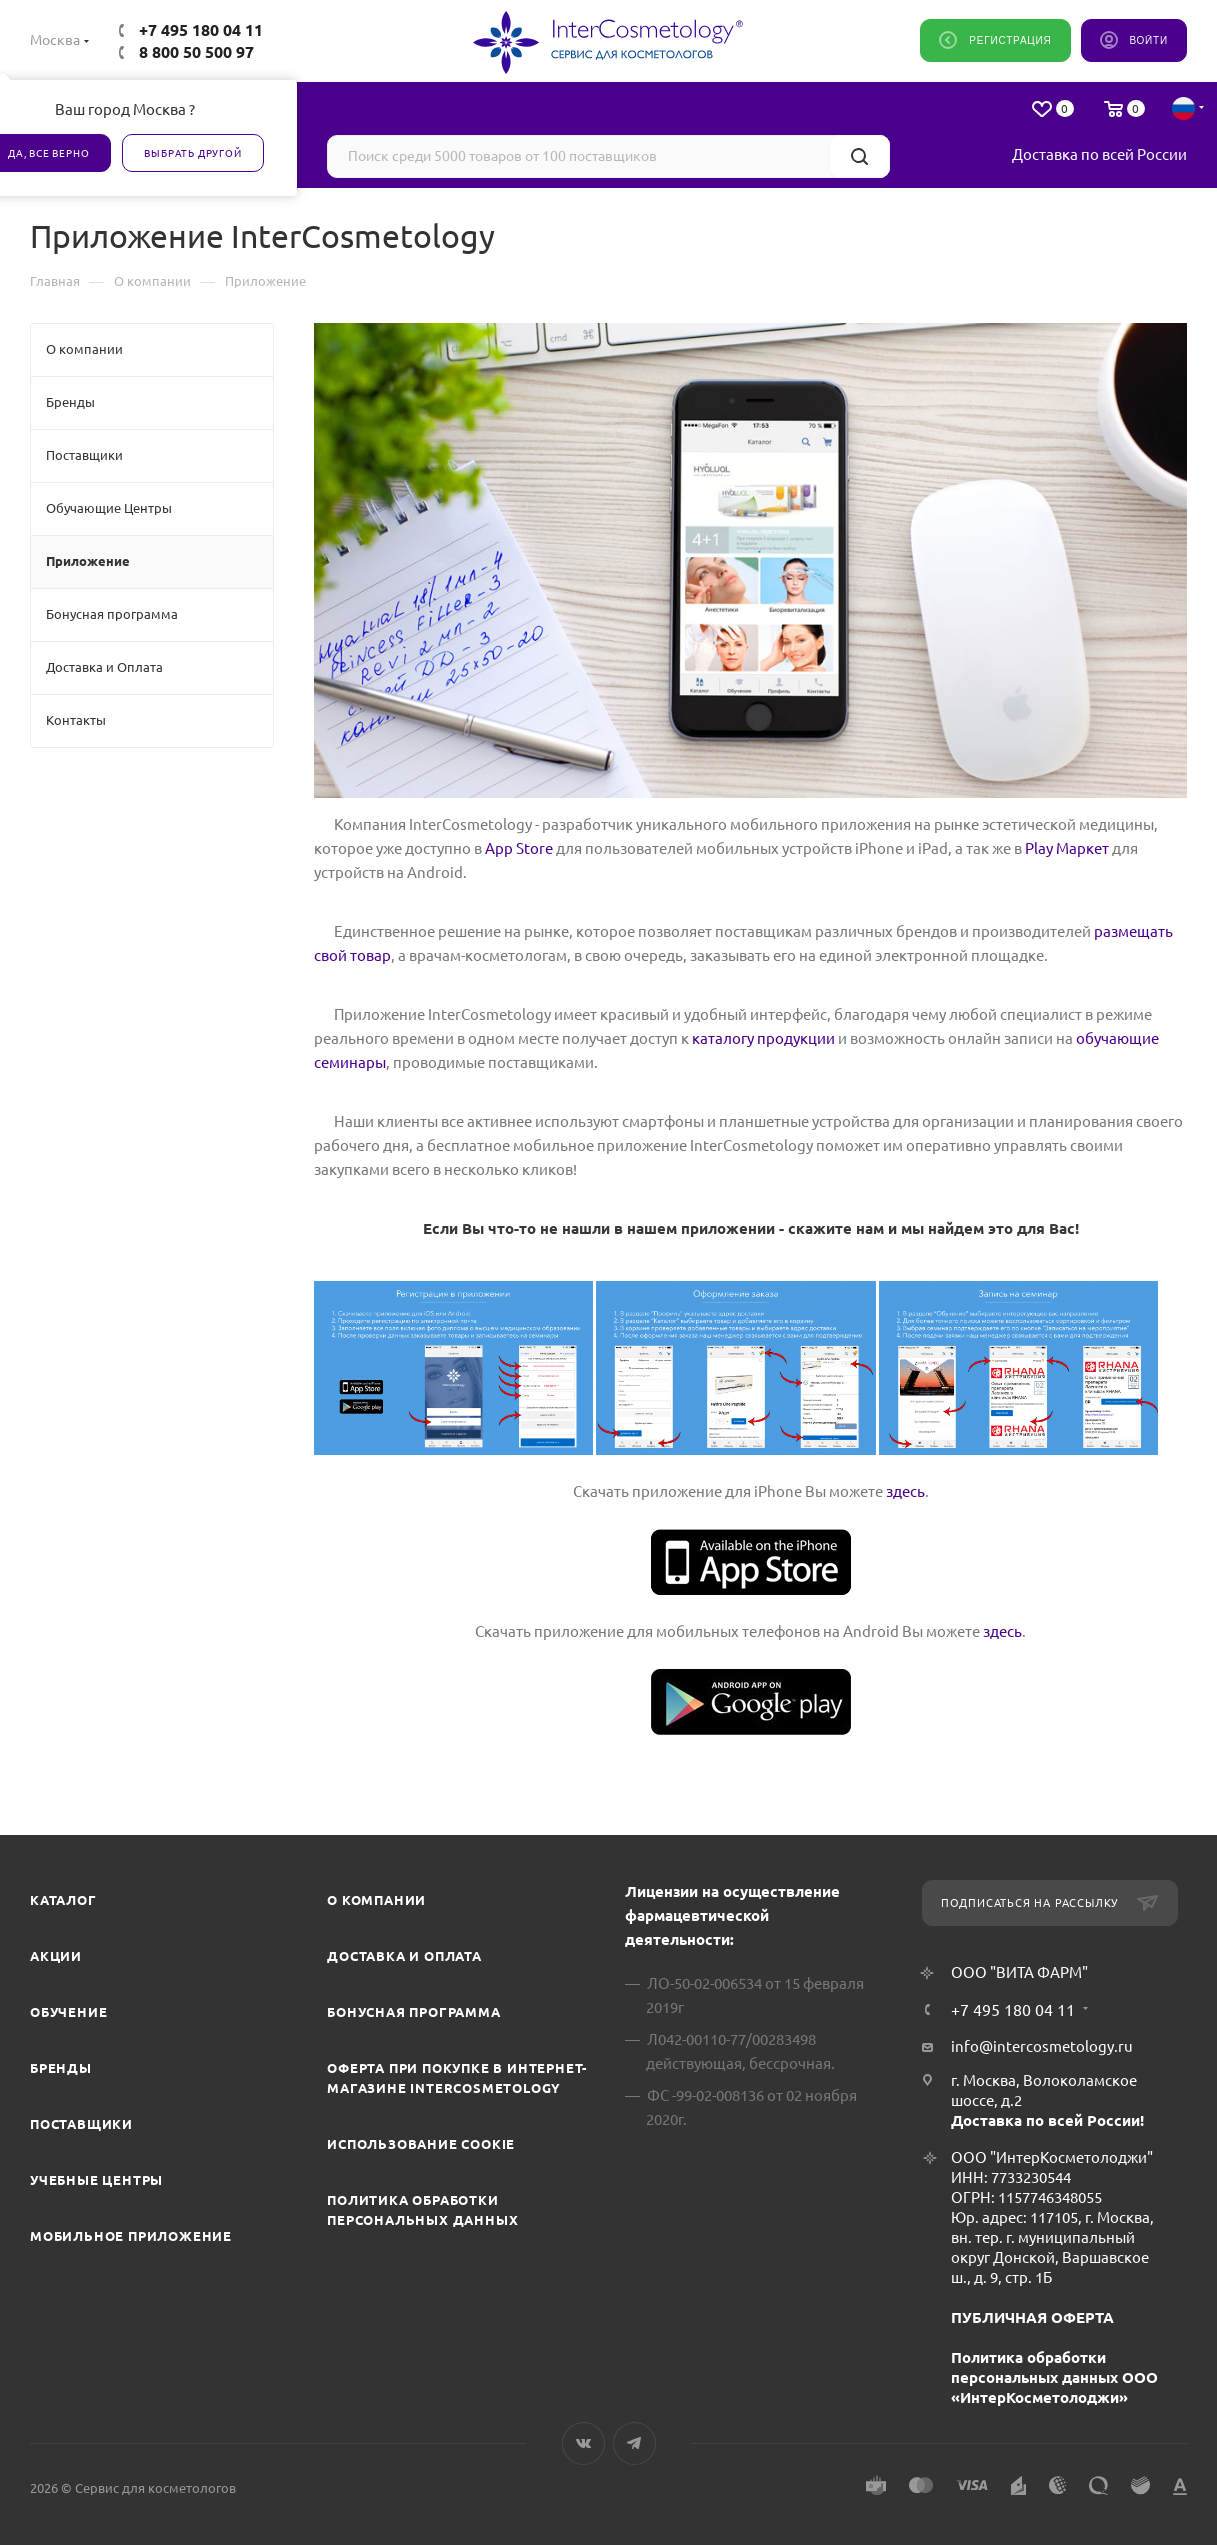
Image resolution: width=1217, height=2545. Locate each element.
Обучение (68, 2012)
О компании (376, 1900)
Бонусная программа (413, 2012)
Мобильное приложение (131, 2236)
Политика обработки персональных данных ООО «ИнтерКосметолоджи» (1054, 2377)
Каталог (63, 1900)
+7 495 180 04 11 (201, 30)
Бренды (61, 2068)
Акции (56, 1956)
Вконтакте (583, 2443)
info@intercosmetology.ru (1042, 2046)
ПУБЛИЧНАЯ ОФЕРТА (1032, 2317)
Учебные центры (96, 2180)
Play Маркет (1067, 848)
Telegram (634, 2443)
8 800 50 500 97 (196, 52)
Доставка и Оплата (404, 1956)
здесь (905, 1491)
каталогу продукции (763, 1038)
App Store (519, 848)
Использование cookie (421, 2144)
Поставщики (81, 2124)
